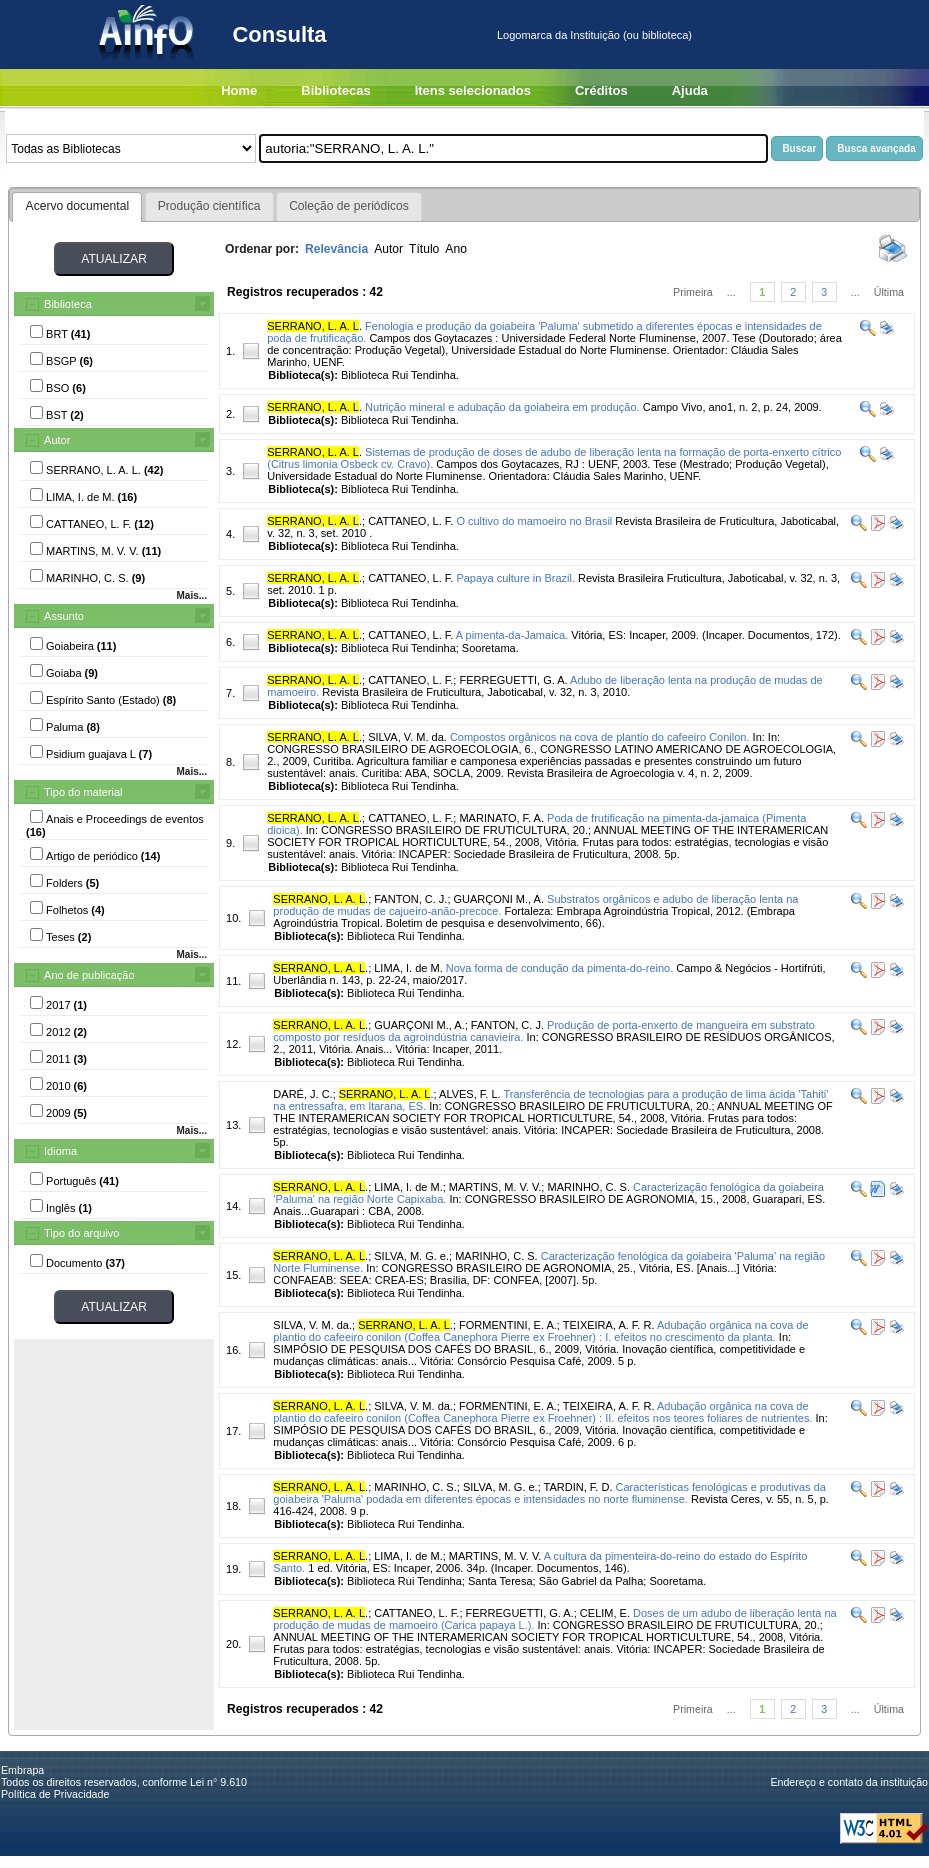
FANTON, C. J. (410, 899)
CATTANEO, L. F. (410, 521)
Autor (57, 440)
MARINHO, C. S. (588, 1187)
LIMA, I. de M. (408, 968)
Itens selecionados (473, 90)
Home (239, 90)
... (731, 292)
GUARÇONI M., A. (499, 899)
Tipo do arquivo (81, 1233)
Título (424, 249)
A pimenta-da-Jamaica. (512, 635)
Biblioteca (68, 304)
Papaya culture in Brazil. (515, 578)
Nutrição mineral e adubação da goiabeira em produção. (502, 407)
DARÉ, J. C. (302, 1094)
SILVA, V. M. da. (407, 737)
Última (889, 292)
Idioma (60, 1151)
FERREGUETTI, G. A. (513, 680)
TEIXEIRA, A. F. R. (609, 1325)
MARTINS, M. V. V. (495, 1187)
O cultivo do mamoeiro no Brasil (534, 521)
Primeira (693, 292)
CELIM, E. (605, 1613)
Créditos (601, 90)
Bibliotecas (335, 90)
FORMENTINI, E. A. (508, 1325)
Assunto (64, 616)
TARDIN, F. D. (578, 1487)
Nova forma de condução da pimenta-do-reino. (559, 968)
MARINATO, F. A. (501, 818)
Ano (456, 249)
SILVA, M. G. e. (411, 1256)
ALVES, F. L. (470, 1094)
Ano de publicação (89, 975)
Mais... (191, 595)
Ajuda (690, 90)
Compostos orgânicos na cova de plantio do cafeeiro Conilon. (600, 737)
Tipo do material (83, 792)
